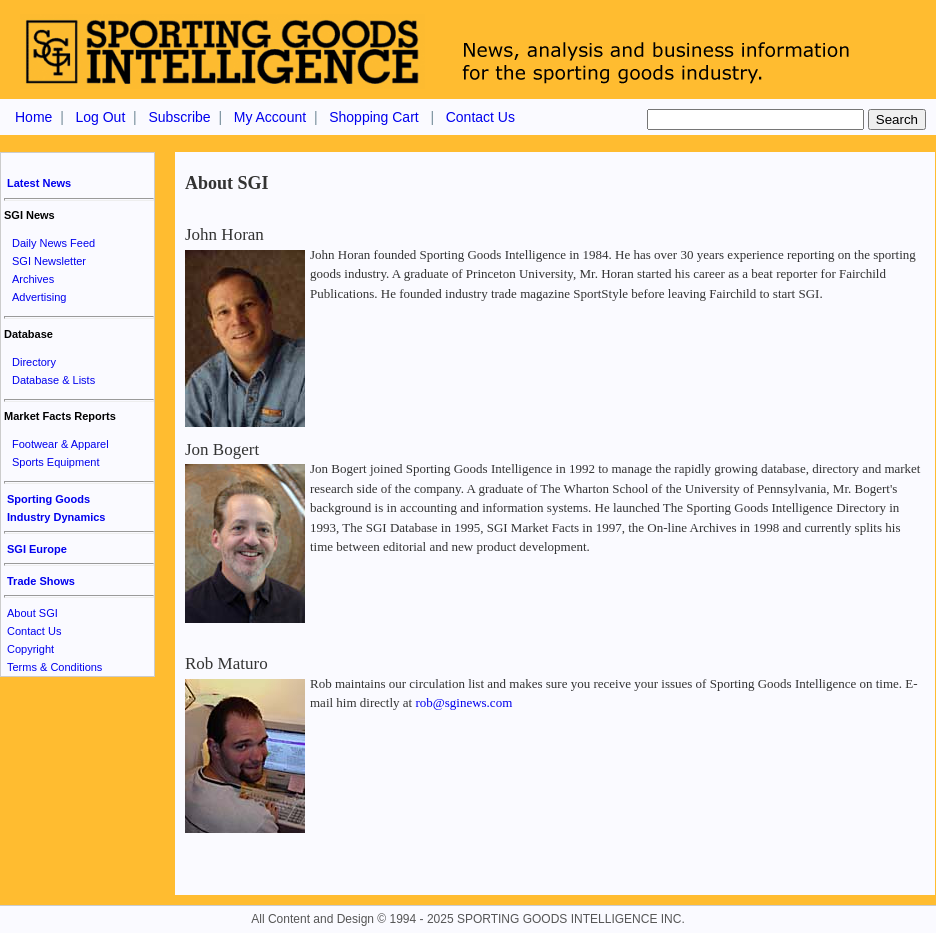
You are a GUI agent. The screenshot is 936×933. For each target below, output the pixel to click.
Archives (33, 279)
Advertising (39, 297)
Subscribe (179, 117)
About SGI (32, 613)
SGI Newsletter (49, 261)
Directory (34, 362)
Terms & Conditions (54, 667)
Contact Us (480, 117)
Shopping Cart (374, 117)
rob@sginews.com (463, 702)
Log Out (100, 117)
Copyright (30, 649)
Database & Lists (53, 380)
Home (33, 117)
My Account (270, 117)
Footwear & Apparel (60, 444)
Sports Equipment (55, 462)
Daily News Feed (53, 243)
